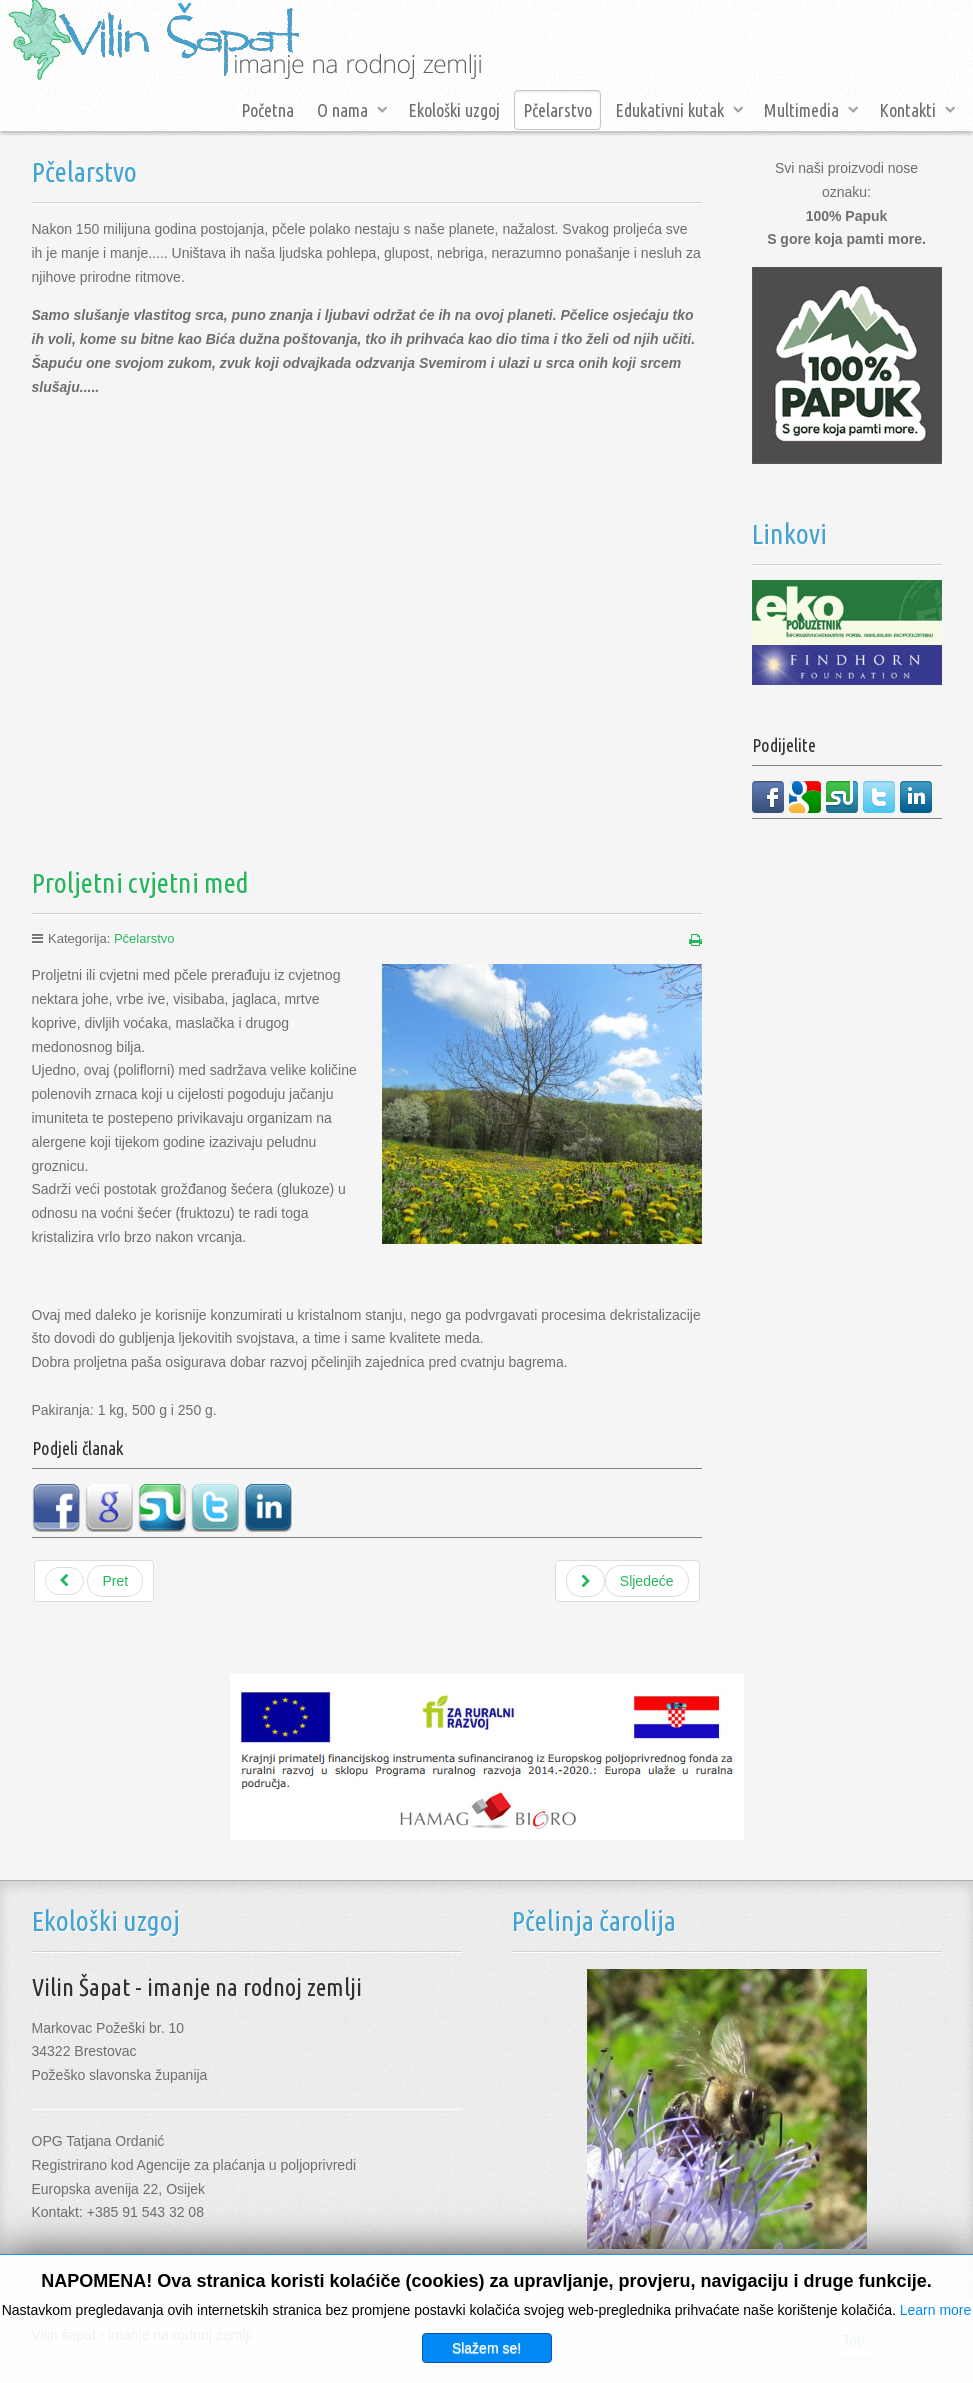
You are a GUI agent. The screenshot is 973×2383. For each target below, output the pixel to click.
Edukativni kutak (669, 110)
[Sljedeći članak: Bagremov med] (627, 1581)
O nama (342, 110)
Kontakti (907, 110)
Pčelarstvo (557, 110)
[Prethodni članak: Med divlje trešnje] (94, 1581)
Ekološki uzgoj (454, 110)
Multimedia (801, 110)
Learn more (936, 2310)
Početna (267, 110)
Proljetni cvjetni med (140, 882)
